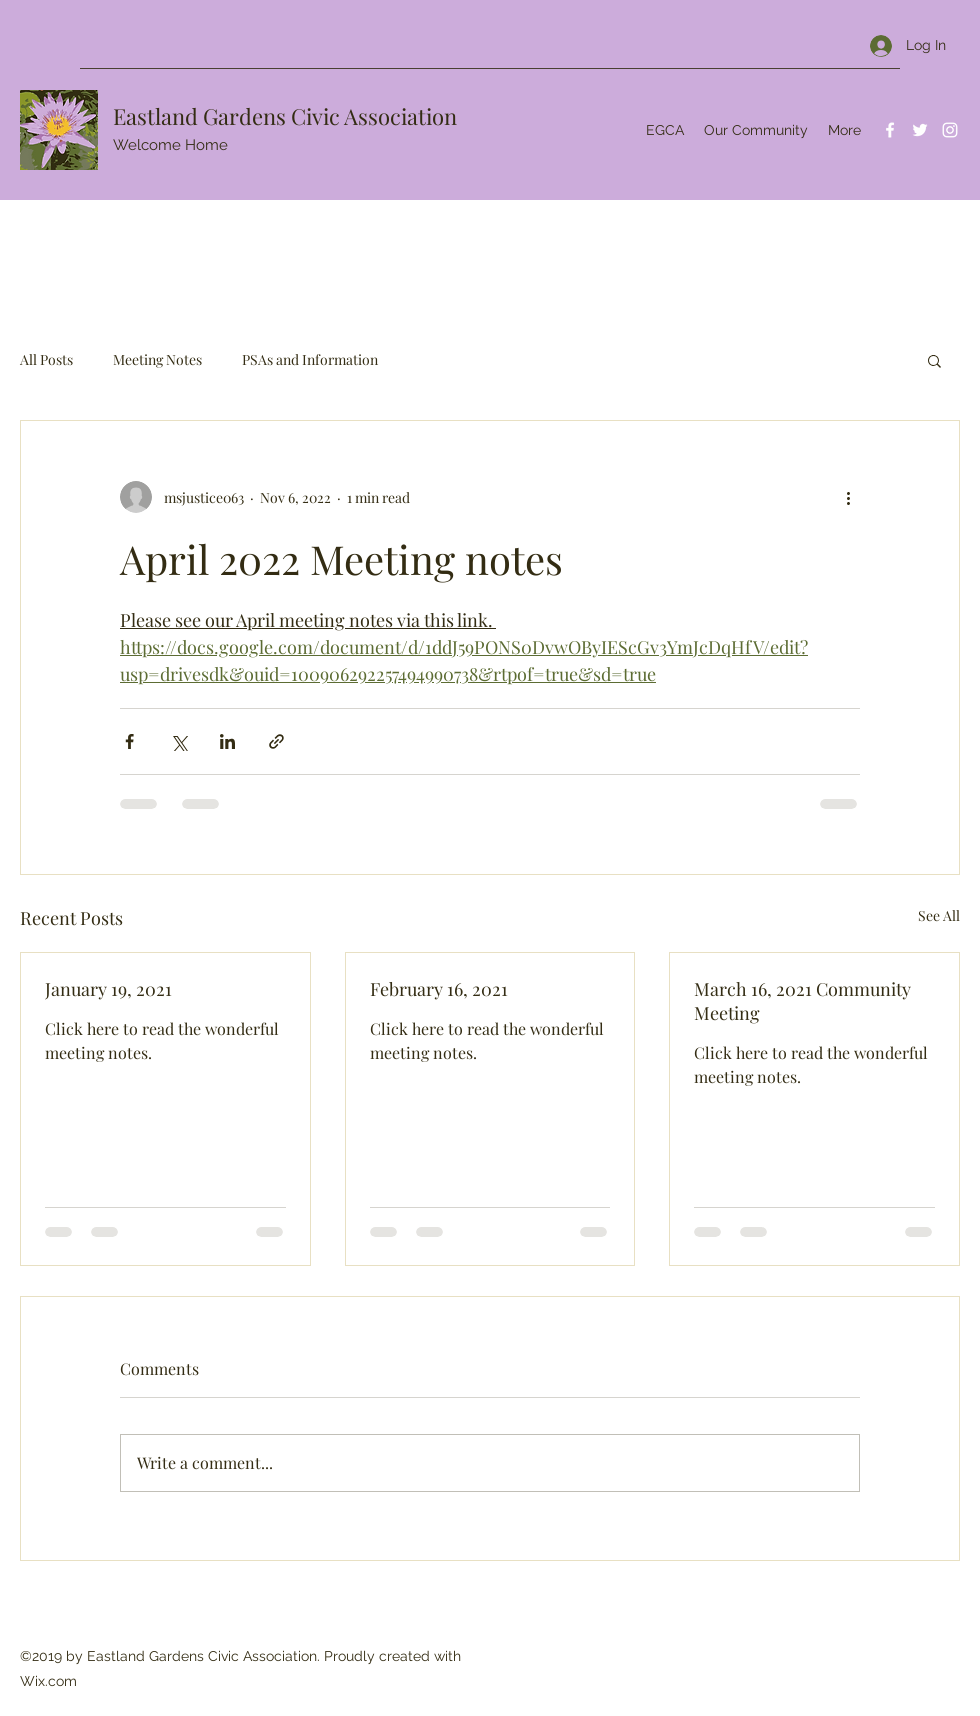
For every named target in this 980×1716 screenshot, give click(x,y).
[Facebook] (890, 130)
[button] (934, 360)
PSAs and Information (310, 359)
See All (939, 915)
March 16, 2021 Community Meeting (802, 1001)
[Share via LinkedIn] (227, 741)
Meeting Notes (157, 359)
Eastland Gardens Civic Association (285, 116)
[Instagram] (950, 130)
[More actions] (848, 497)
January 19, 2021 (108, 989)
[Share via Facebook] (129, 741)
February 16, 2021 (439, 989)
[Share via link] (276, 741)
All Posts (46, 359)
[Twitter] (920, 130)
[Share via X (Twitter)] (178, 741)
